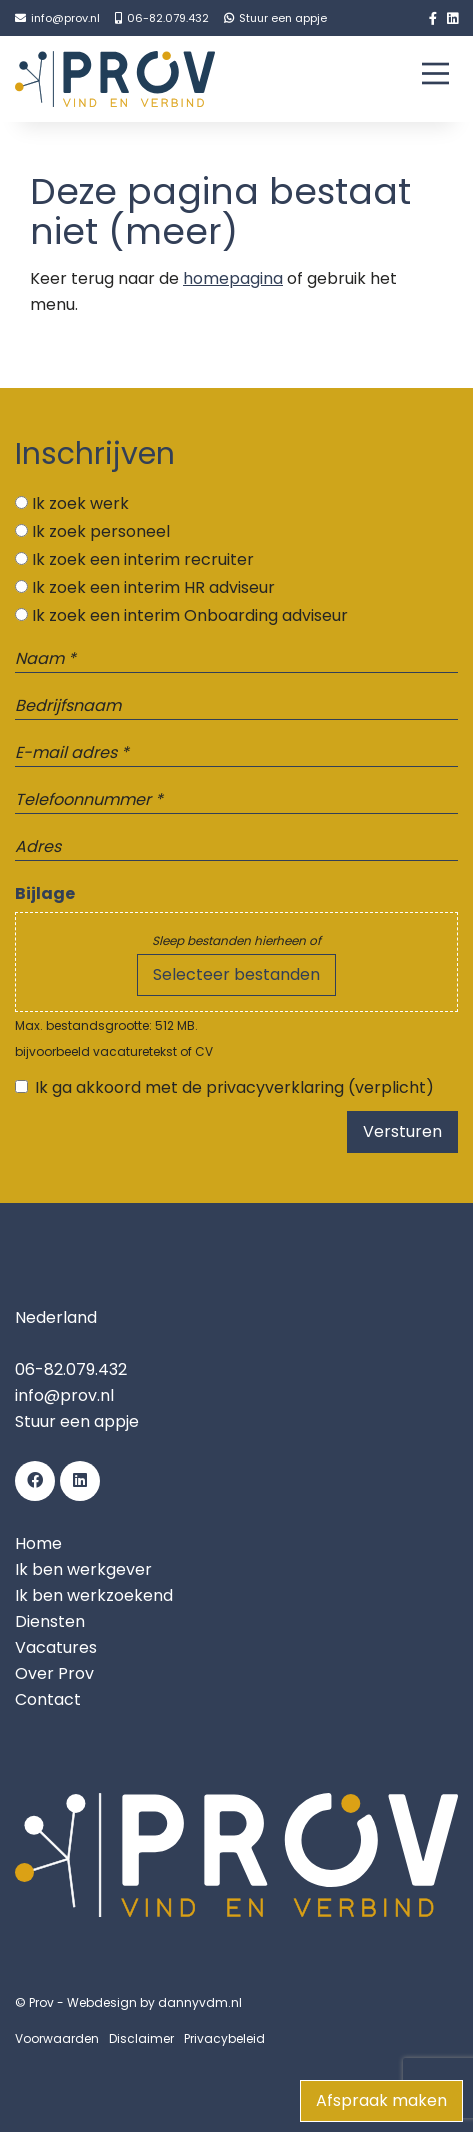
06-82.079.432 (71, 1369)
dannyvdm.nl (200, 2002)
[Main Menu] (435, 77)
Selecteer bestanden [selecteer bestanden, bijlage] (236, 974)
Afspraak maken (381, 2100)
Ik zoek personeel (101, 531)
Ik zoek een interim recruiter (143, 559)
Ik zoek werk (80, 503)
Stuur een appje (77, 1421)
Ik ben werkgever (83, 1569)
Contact (48, 1699)
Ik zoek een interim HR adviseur (153, 587)
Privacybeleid (224, 2038)
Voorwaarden (57, 2038)
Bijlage (45, 893)
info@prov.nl (64, 1395)
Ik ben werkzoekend (94, 1595)
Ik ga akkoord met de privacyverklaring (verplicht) (234, 1087)
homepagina (233, 278)
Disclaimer (141, 2038)
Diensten (50, 1621)
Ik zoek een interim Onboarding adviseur (190, 615)
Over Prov (54, 1673)
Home (38, 1543)
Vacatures (56, 1647)
